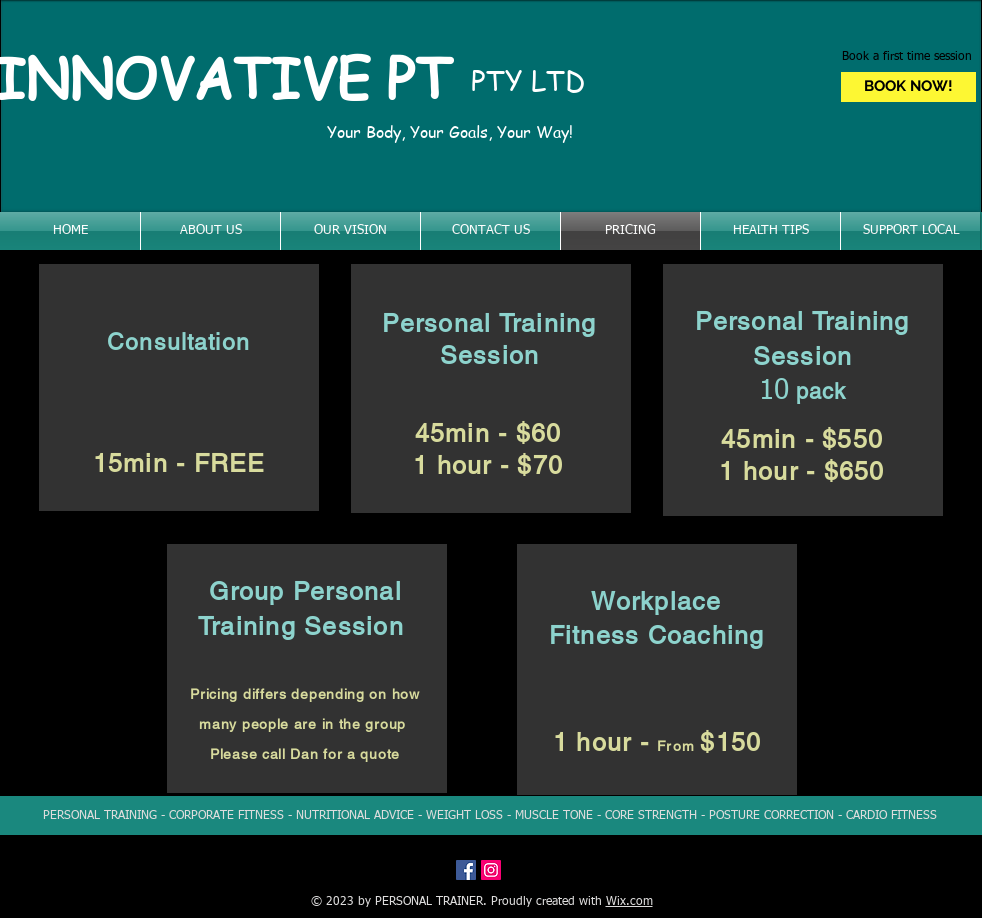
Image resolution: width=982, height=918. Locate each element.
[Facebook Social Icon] (466, 870)
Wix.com (629, 902)
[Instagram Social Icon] (491, 870)
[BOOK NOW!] (908, 87)
